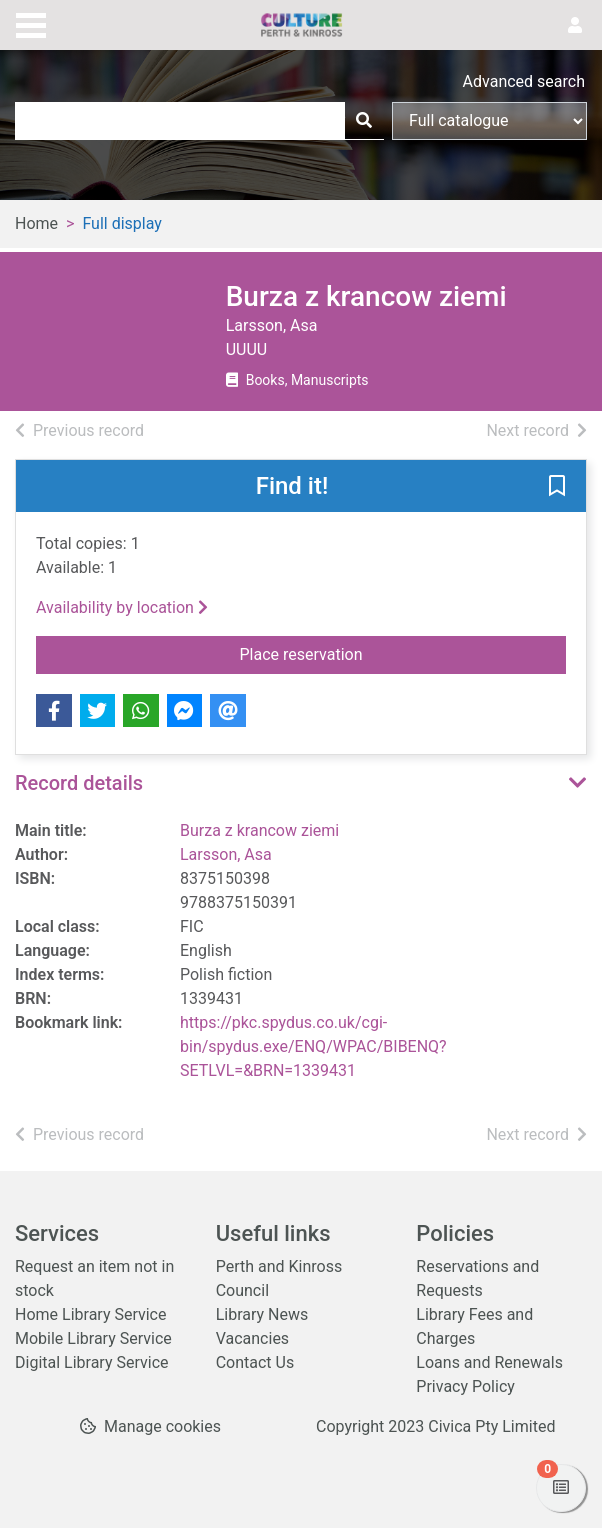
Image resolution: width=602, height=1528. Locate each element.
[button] (557, 487)
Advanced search (524, 81)
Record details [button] (79, 783)
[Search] (364, 121)
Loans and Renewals (489, 1362)
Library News (262, 1314)
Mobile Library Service (93, 1338)
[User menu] (575, 26)
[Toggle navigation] (31, 23)
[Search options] (489, 121)
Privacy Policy (465, 1386)
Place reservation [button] (392, 653)
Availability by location (122, 607)
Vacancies (252, 1338)
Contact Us (255, 1362)
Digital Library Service (92, 1362)
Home (36, 223)
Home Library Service (90, 1314)
